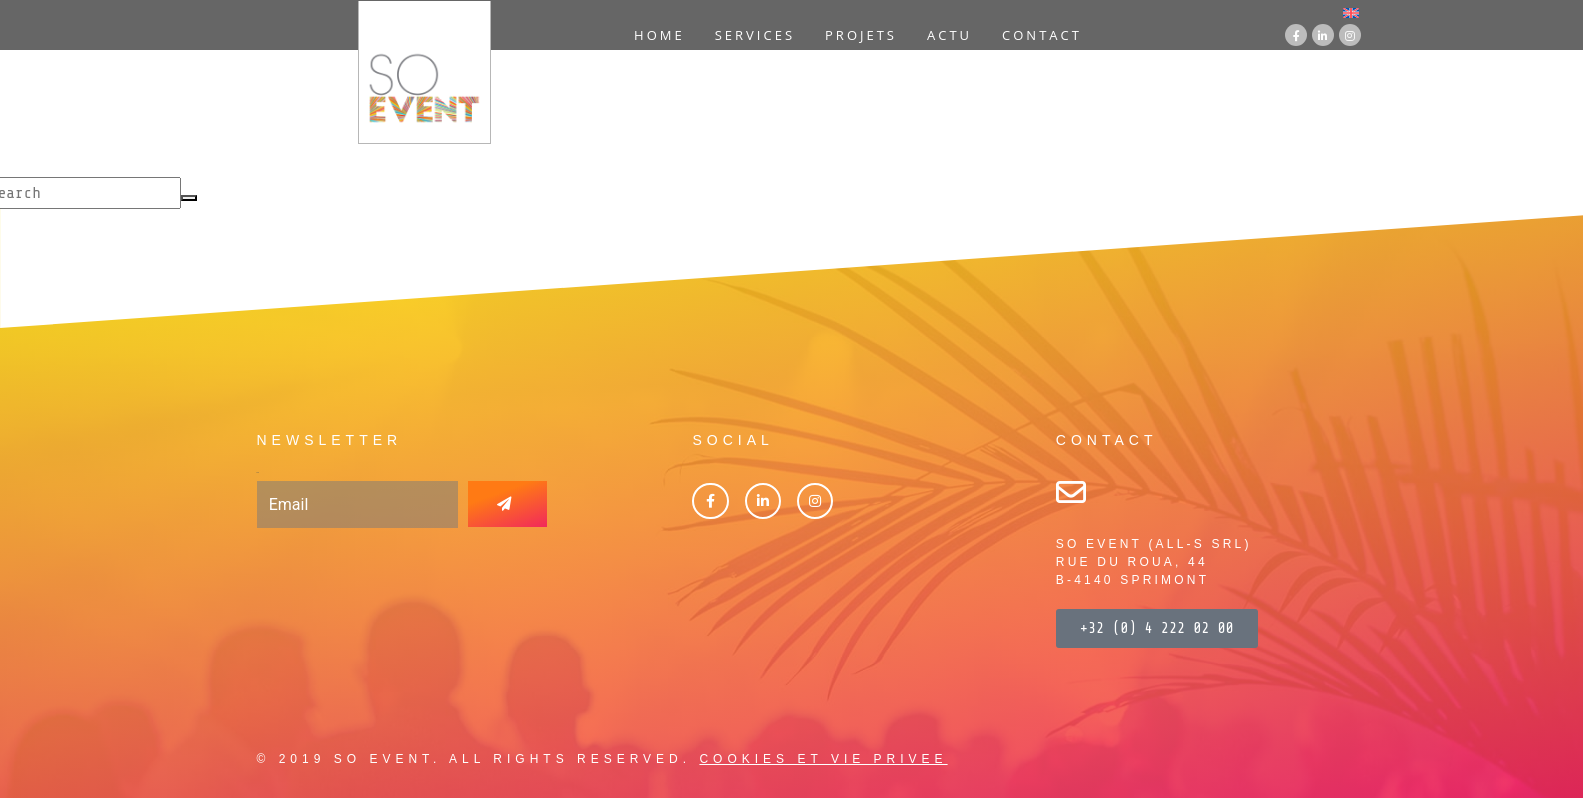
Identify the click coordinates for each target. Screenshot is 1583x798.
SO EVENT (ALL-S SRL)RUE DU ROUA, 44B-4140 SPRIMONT (1154, 562)
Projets (861, 35)
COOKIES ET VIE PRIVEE (823, 759)
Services (755, 35)
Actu (949, 35)
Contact (1042, 35)
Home (659, 35)
